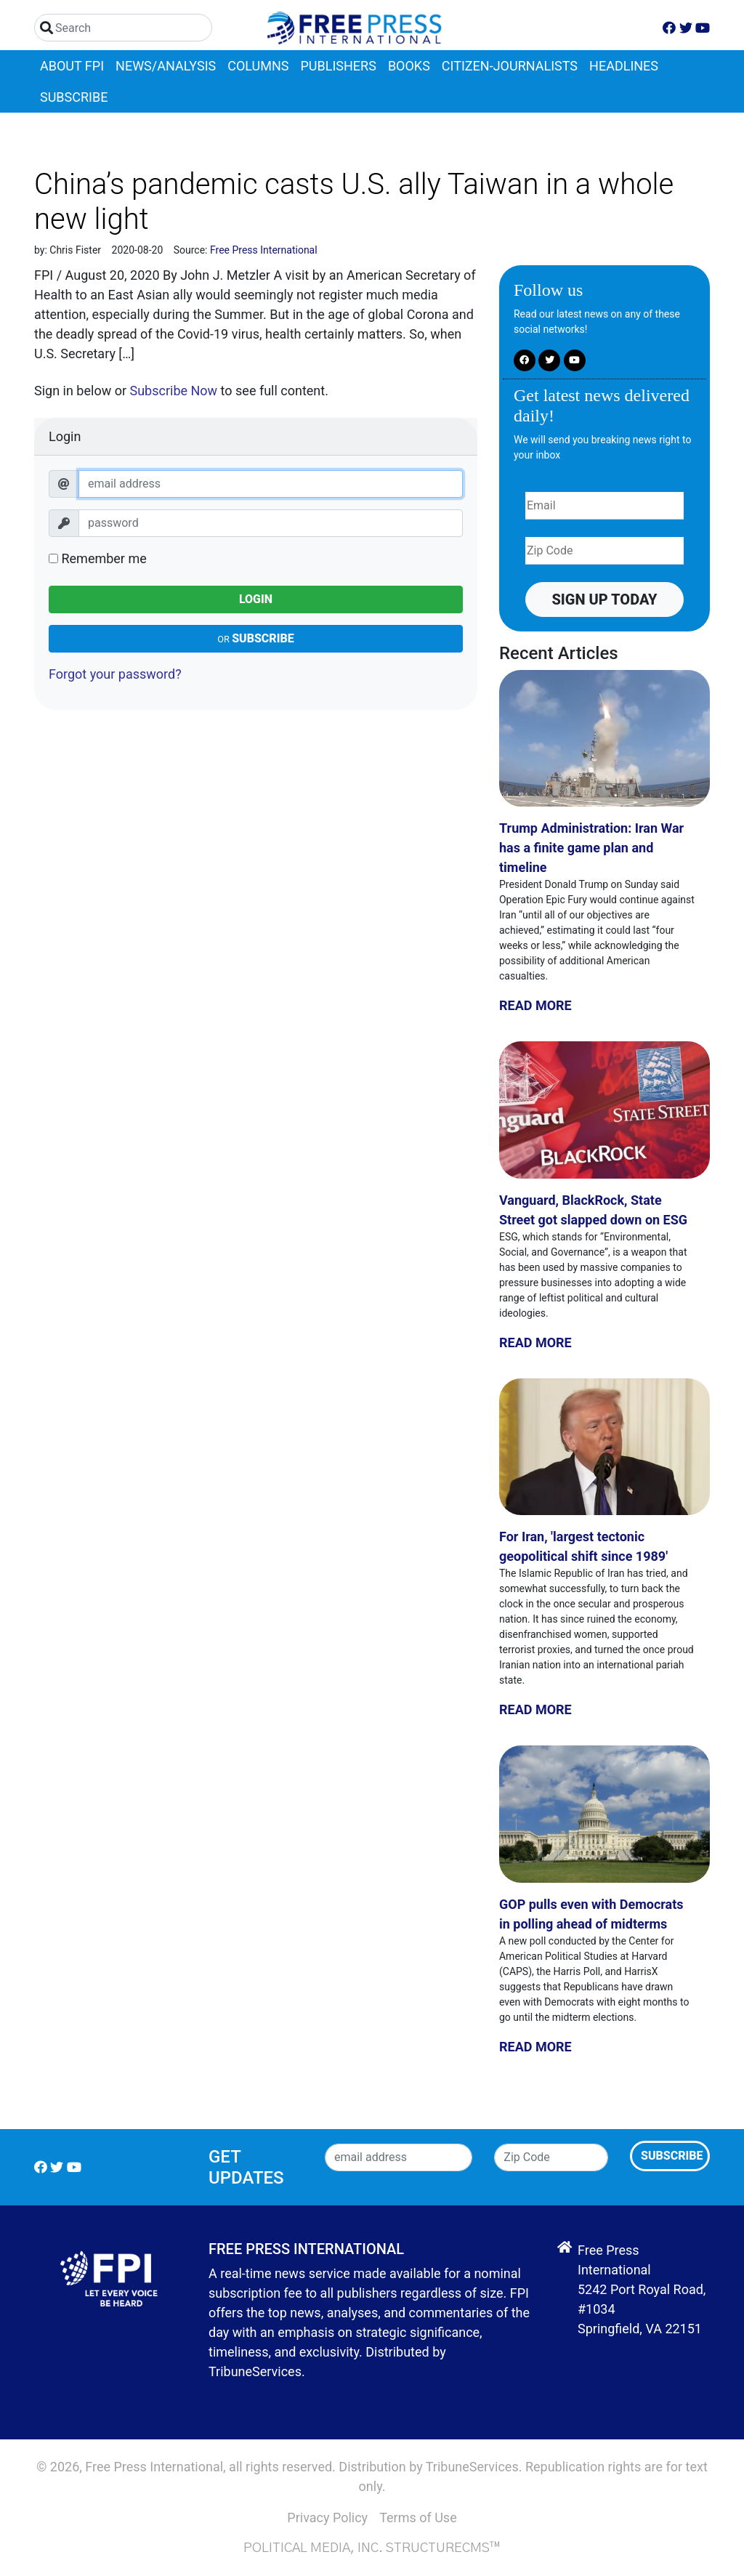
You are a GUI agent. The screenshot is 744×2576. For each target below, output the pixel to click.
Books (409, 65)
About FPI (72, 65)
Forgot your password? (115, 674)
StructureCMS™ (443, 2548)
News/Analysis (166, 65)
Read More (535, 1005)
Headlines (623, 65)
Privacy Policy (327, 2517)
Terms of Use (418, 2517)
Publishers (338, 65)
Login (255, 599)
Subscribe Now (173, 390)
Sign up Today (604, 599)
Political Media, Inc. (313, 2548)
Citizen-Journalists (510, 65)
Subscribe (74, 97)
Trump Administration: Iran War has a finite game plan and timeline (591, 847)
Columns (257, 65)
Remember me (98, 558)
